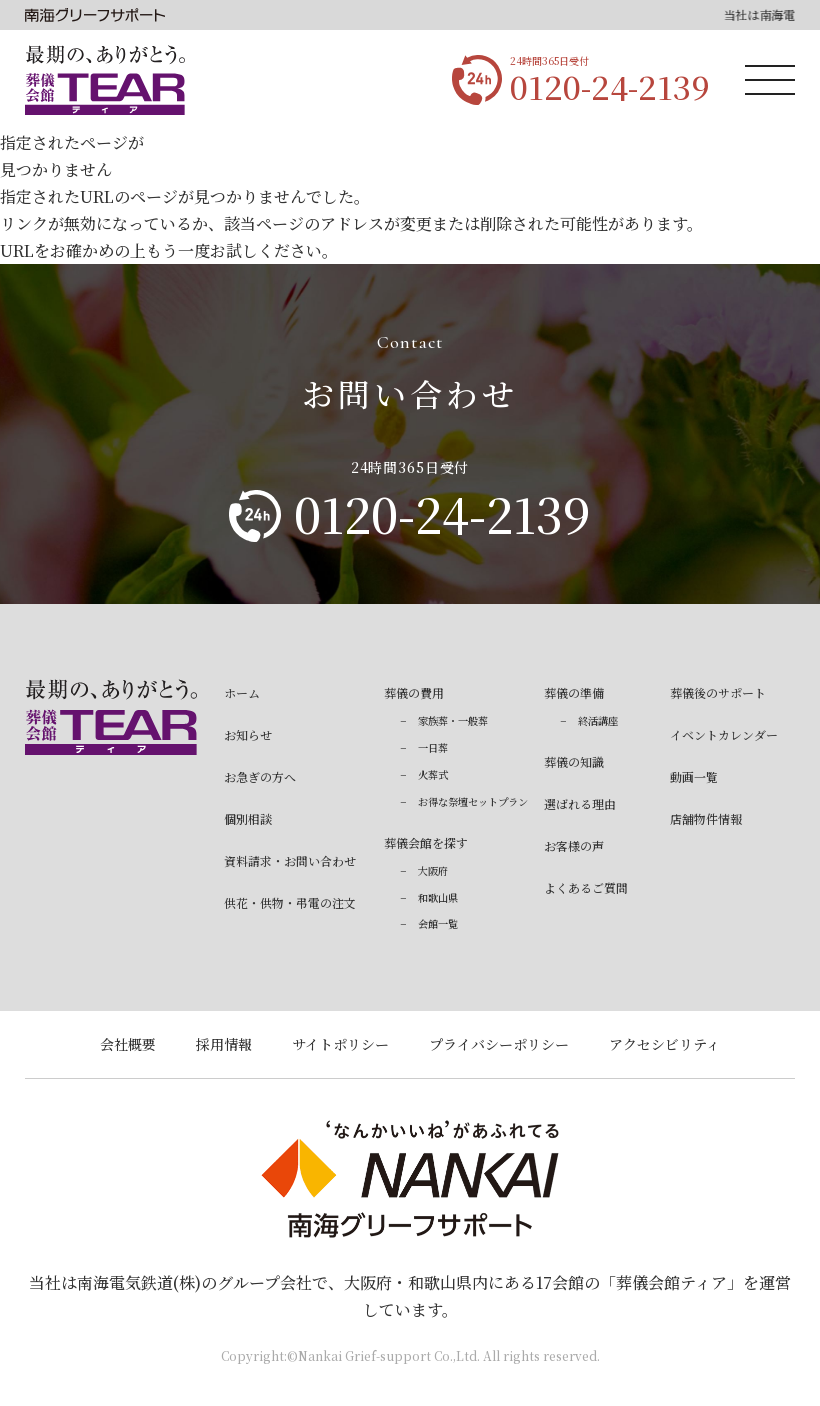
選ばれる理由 (580, 803)
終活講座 (598, 720)
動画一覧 (694, 776)
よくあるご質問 (586, 887)
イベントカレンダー (724, 734)
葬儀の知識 (574, 761)
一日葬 (433, 747)
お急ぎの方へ (260, 776)
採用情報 (224, 1044)
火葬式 (433, 774)
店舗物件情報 (706, 818)
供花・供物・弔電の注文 (290, 902)
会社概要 (128, 1044)
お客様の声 (574, 845)
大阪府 (433, 870)
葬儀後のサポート (718, 692)
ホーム (242, 692)
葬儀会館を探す (426, 842)
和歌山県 (438, 897)
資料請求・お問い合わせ (290, 860)
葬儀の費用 (414, 692)
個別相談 (248, 818)
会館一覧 (438, 923)
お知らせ (248, 734)
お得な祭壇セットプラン (473, 801)
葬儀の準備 (574, 692)
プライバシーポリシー (499, 1044)
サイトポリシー (340, 1044)
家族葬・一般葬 (453, 720)
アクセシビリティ (664, 1044)
